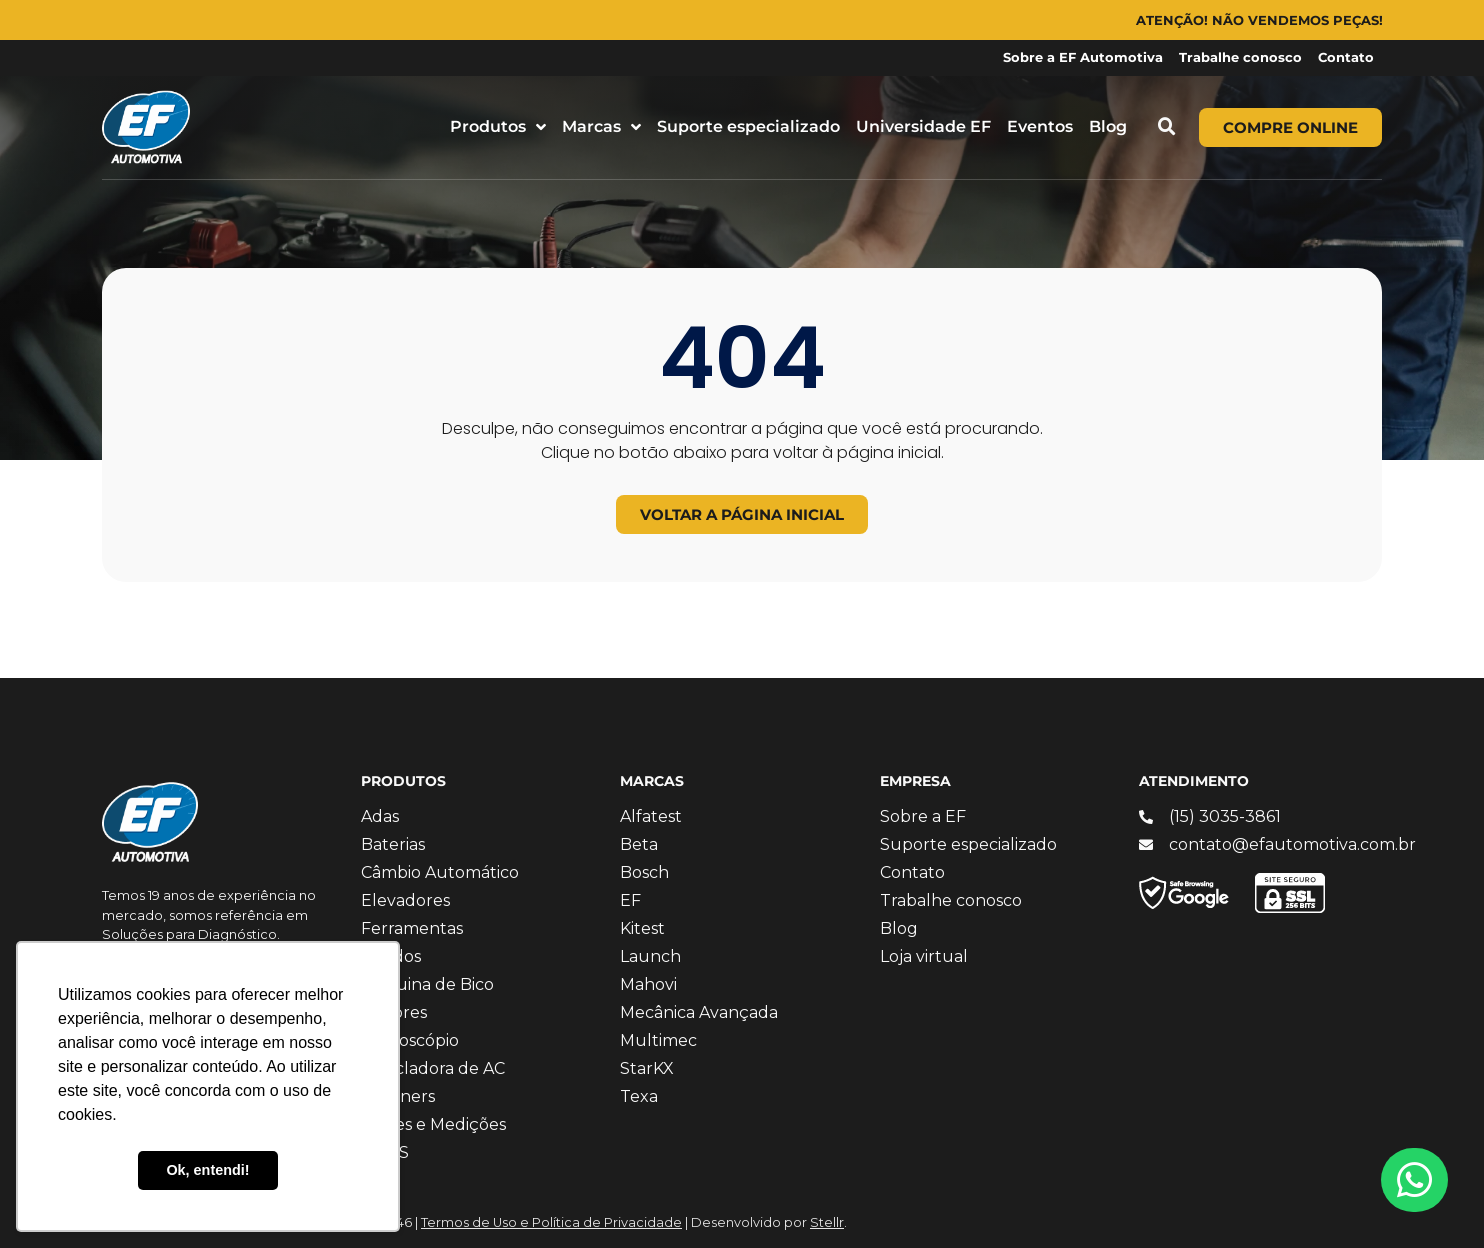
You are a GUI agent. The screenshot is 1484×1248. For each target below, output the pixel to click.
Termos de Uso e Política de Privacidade (551, 1222)
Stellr (827, 1222)
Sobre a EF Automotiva (1083, 57)
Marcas (601, 127)
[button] (1167, 127)
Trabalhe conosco (1240, 57)
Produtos (498, 127)
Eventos (1040, 126)
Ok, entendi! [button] (207, 1170)
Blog (1108, 126)
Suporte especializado (748, 126)
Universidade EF (923, 126)
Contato (1346, 57)
